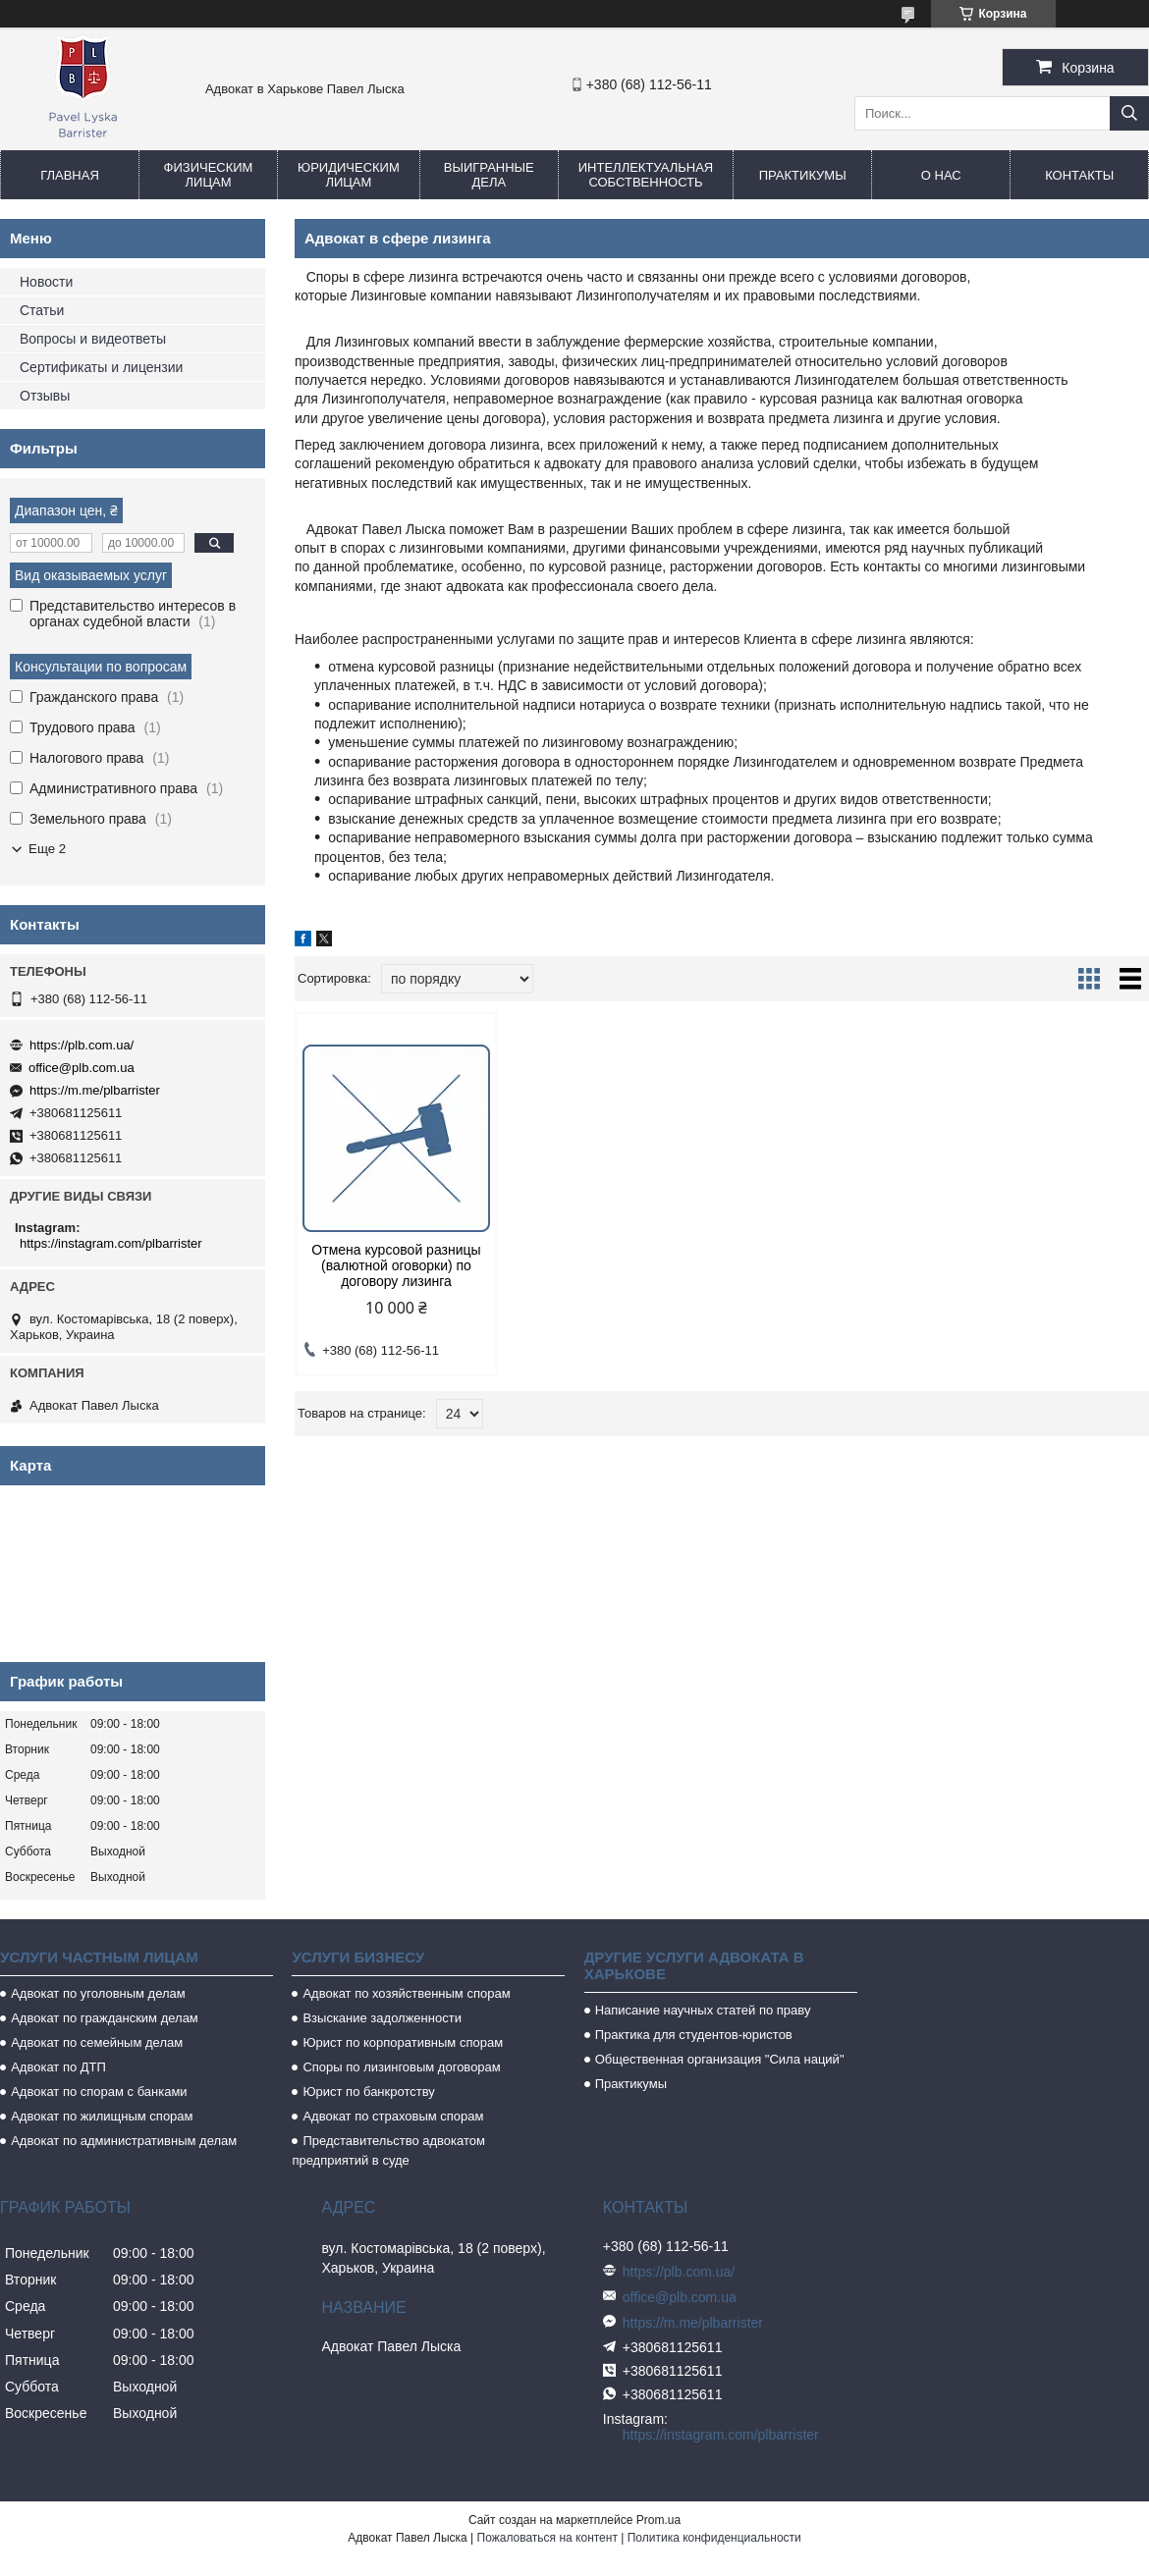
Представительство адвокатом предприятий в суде (388, 2150)
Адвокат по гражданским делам (104, 2018)
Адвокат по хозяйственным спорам (406, 1993)
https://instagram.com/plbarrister (111, 1243)
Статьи (42, 310)
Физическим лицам (208, 174)
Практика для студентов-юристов (694, 2034)
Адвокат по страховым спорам (392, 2116)
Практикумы (803, 175)
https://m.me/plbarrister (94, 1090)
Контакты (1079, 175)
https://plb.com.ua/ (81, 1045)
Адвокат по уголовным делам (98, 1993)
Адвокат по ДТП (58, 2067)
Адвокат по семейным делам (97, 2042)
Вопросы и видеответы (93, 339)
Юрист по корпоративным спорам (402, 2042)
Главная (69, 175)
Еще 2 (47, 848)
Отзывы (45, 395)
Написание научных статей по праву (703, 2010)
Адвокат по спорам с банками (99, 2091)
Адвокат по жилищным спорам (101, 2116)
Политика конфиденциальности (714, 2538)
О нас (941, 175)
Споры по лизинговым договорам (401, 2067)
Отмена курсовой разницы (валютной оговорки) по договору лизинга (395, 1265)
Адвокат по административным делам (124, 2140)
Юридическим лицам (349, 174)
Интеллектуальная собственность (645, 174)
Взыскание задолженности (382, 2018)
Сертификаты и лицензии (101, 367)
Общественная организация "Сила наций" (720, 2059)
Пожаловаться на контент (547, 2538)
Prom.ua (658, 2520)
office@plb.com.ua (81, 1067)
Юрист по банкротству (368, 2091)
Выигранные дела (489, 174)
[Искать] (1129, 113)
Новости (46, 282)
